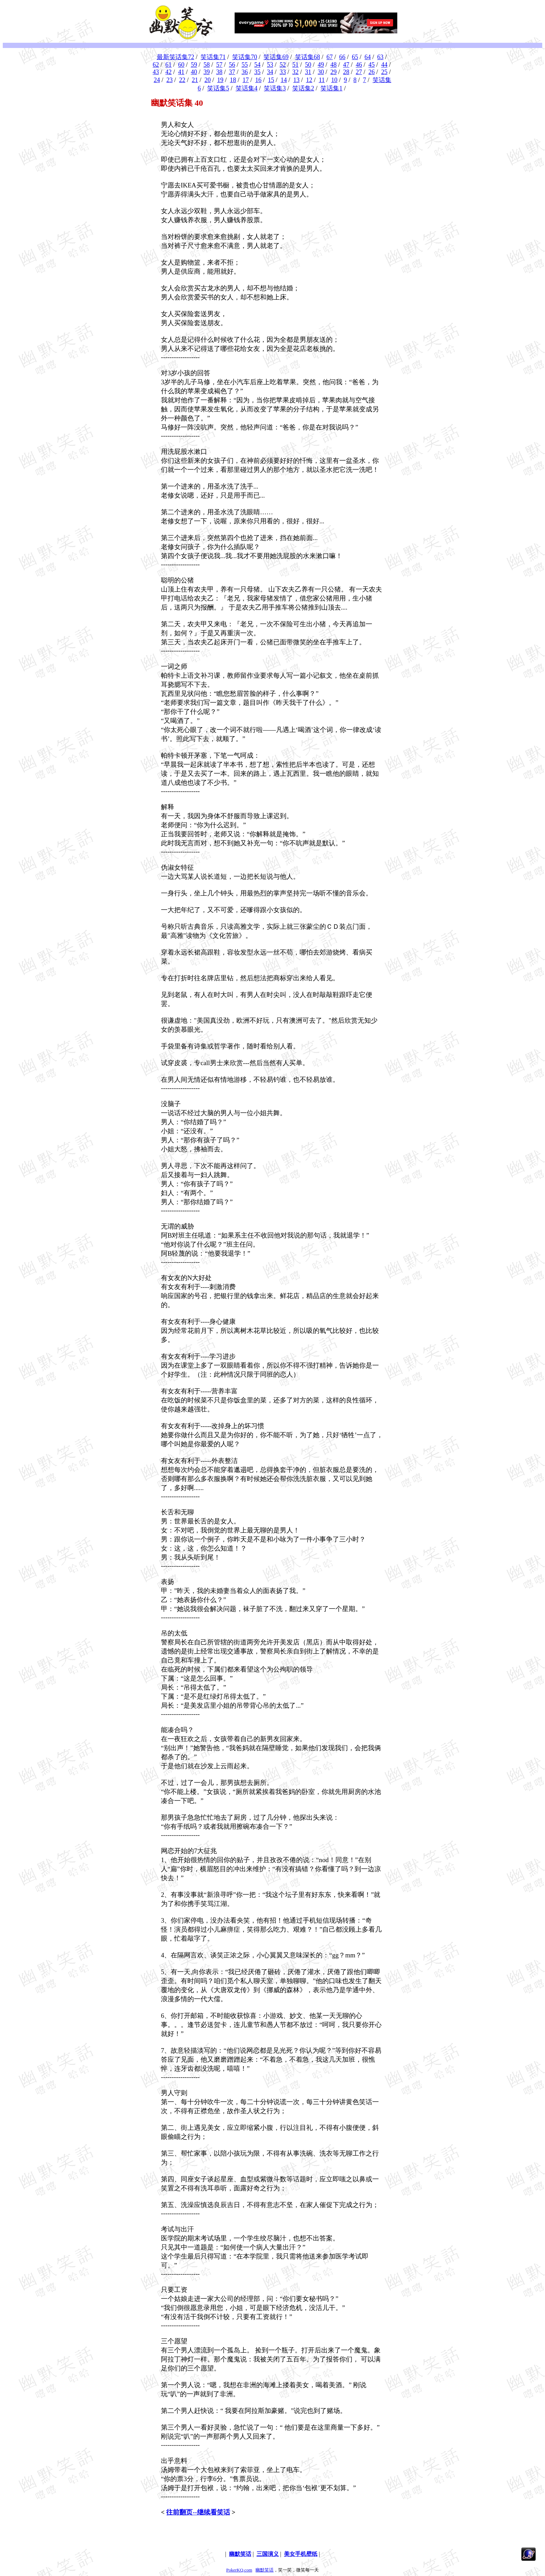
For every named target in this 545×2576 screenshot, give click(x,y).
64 (368, 57)
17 (246, 80)
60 (181, 64)
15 (271, 80)
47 (346, 64)
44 (384, 64)
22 (182, 80)
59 (194, 64)
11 (322, 80)
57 (219, 64)
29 (334, 72)
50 (308, 64)
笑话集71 (213, 57)
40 (194, 72)
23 (169, 80)
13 (296, 80)
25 (384, 72)
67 (329, 57)
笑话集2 (303, 88)
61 (168, 64)
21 (195, 80)
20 (207, 80)
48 (334, 64)
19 (220, 80)
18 (233, 80)
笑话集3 (275, 88)
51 (295, 64)
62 (156, 64)
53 (270, 64)
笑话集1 (331, 88)
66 (342, 57)
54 (257, 64)
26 (371, 72)
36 (245, 72)
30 (321, 72)
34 (270, 72)
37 (232, 72)
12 (309, 80)
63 (380, 57)
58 (206, 64)
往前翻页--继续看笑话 (198, 2512)
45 (371, 64)
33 (283, 72)
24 (157, 80)
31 (308, 72)
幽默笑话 (264, 2570)
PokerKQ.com (239, 2570)
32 (295, 72)
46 (359, 64)
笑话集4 (247, 88)
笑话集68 (307, 57)
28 (346, 72)
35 (257, 72)
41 (181, 72)
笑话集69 (275, 57)
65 (355, 57)
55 (245, 64)
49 (321, 64)
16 (258, 80)
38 (219, 72)
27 (359, 72)
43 (156, 72)
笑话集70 (244, 57)
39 (206, 72)
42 (168, 72)
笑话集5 (218, 88)
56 (232, 64)
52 (283, 64)
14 (283, 80)
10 (334, 80)
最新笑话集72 (175, 57)
